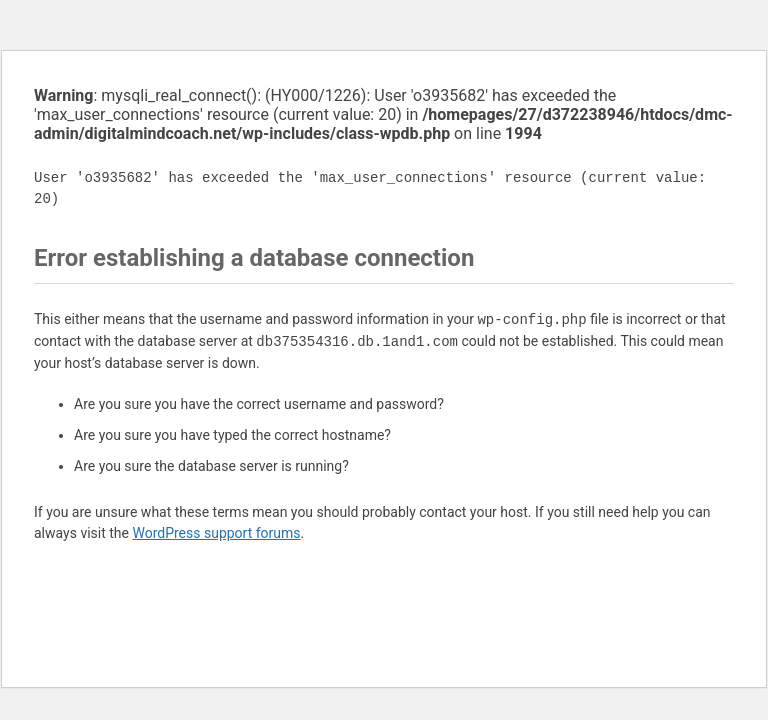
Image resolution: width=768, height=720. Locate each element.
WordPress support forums (216, 533)
